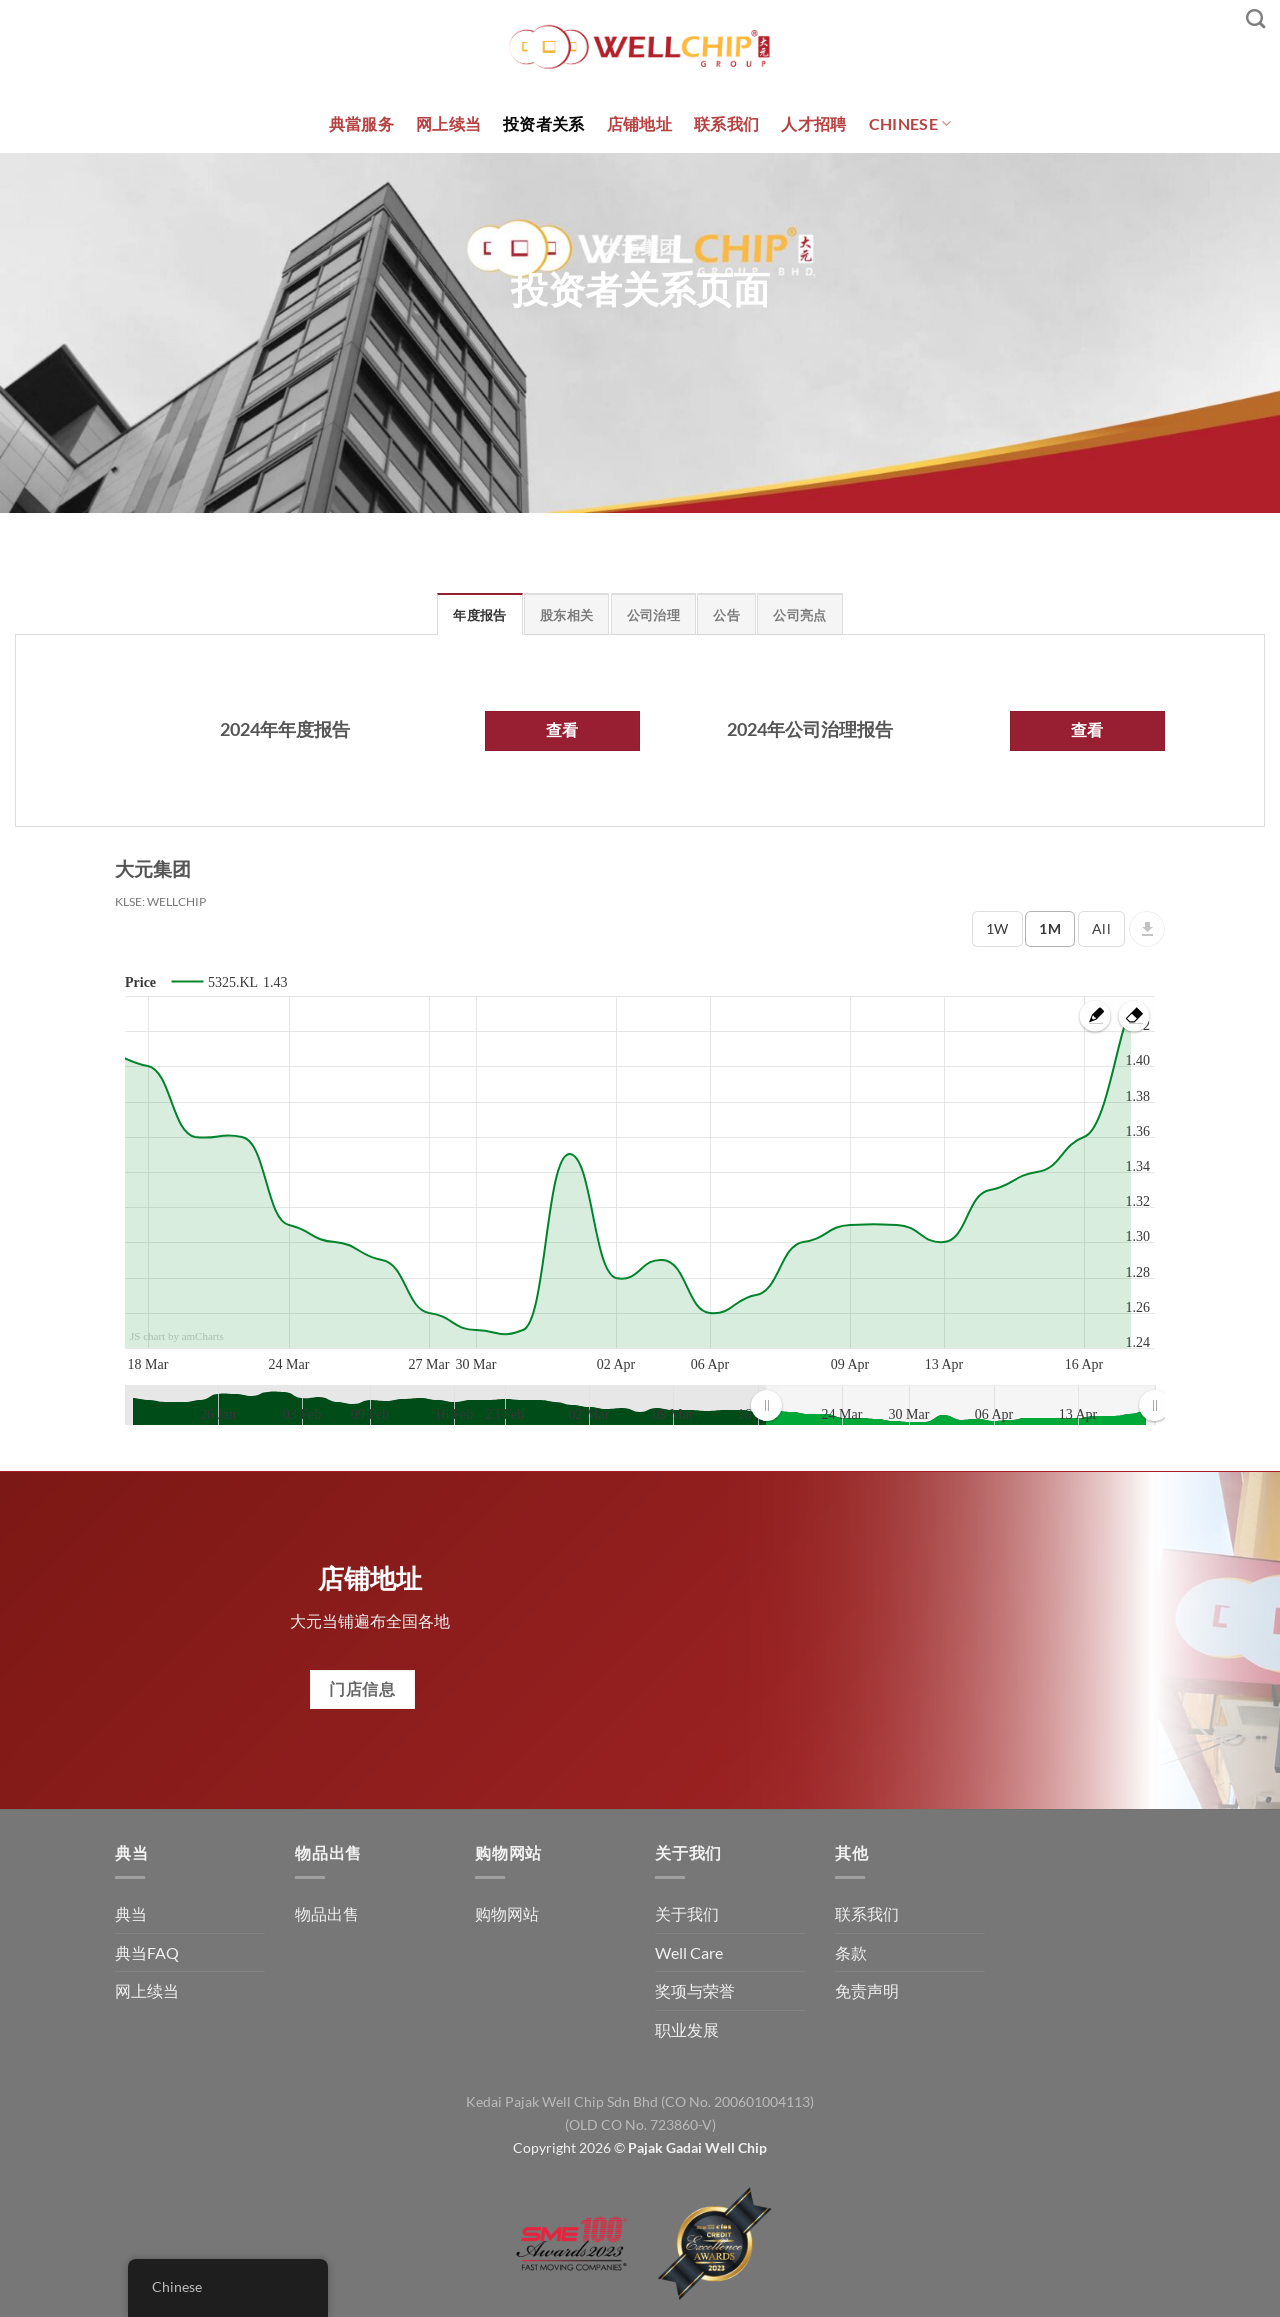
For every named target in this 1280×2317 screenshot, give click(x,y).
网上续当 (448, 123)
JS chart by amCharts (177, 1336)
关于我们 (687, 1913)
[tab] (479, 614)
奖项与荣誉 (695, 1990)
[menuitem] (960, 1405)
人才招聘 (813, 123)
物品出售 (327, 1913)
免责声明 (867, 1990)
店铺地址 (639, 123)
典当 (131, 1913)
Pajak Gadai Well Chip (697, 2147)
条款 (851, 1952)
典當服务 (361, 123)
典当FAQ (147, 1952)
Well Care (689, 1952)
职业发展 (687, 2029)
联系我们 (726, 123)
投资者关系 (544, 123)
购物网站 (507, 1913)
